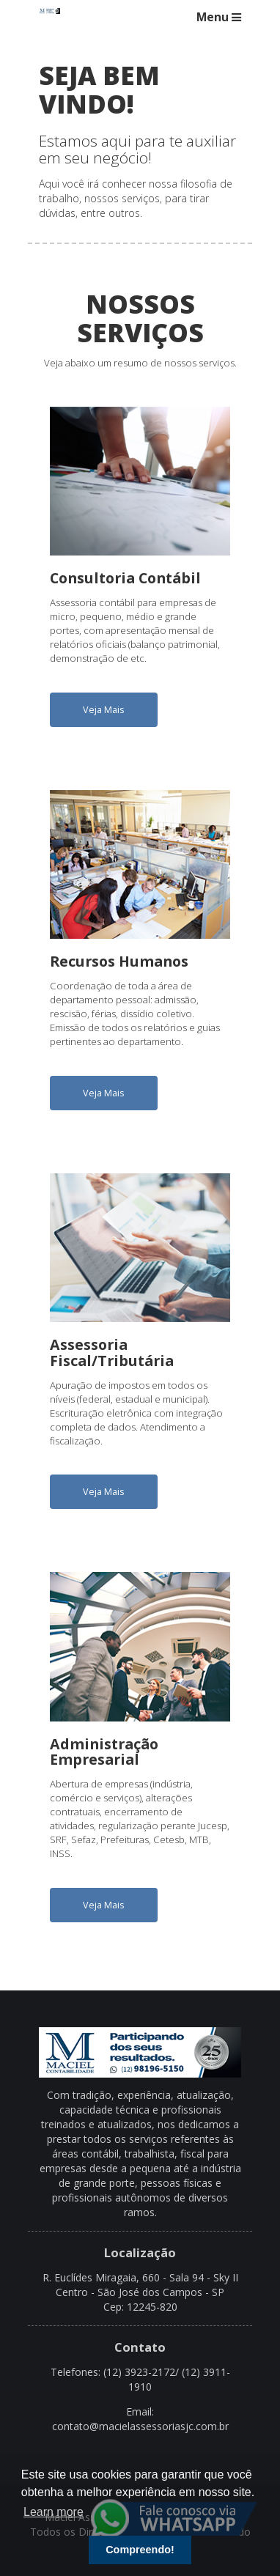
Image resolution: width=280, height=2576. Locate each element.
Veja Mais (104, 710)
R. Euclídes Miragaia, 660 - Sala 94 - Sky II (140, 2277)
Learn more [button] (53, 2512)
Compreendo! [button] (140, 2549)
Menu (218, 17)
